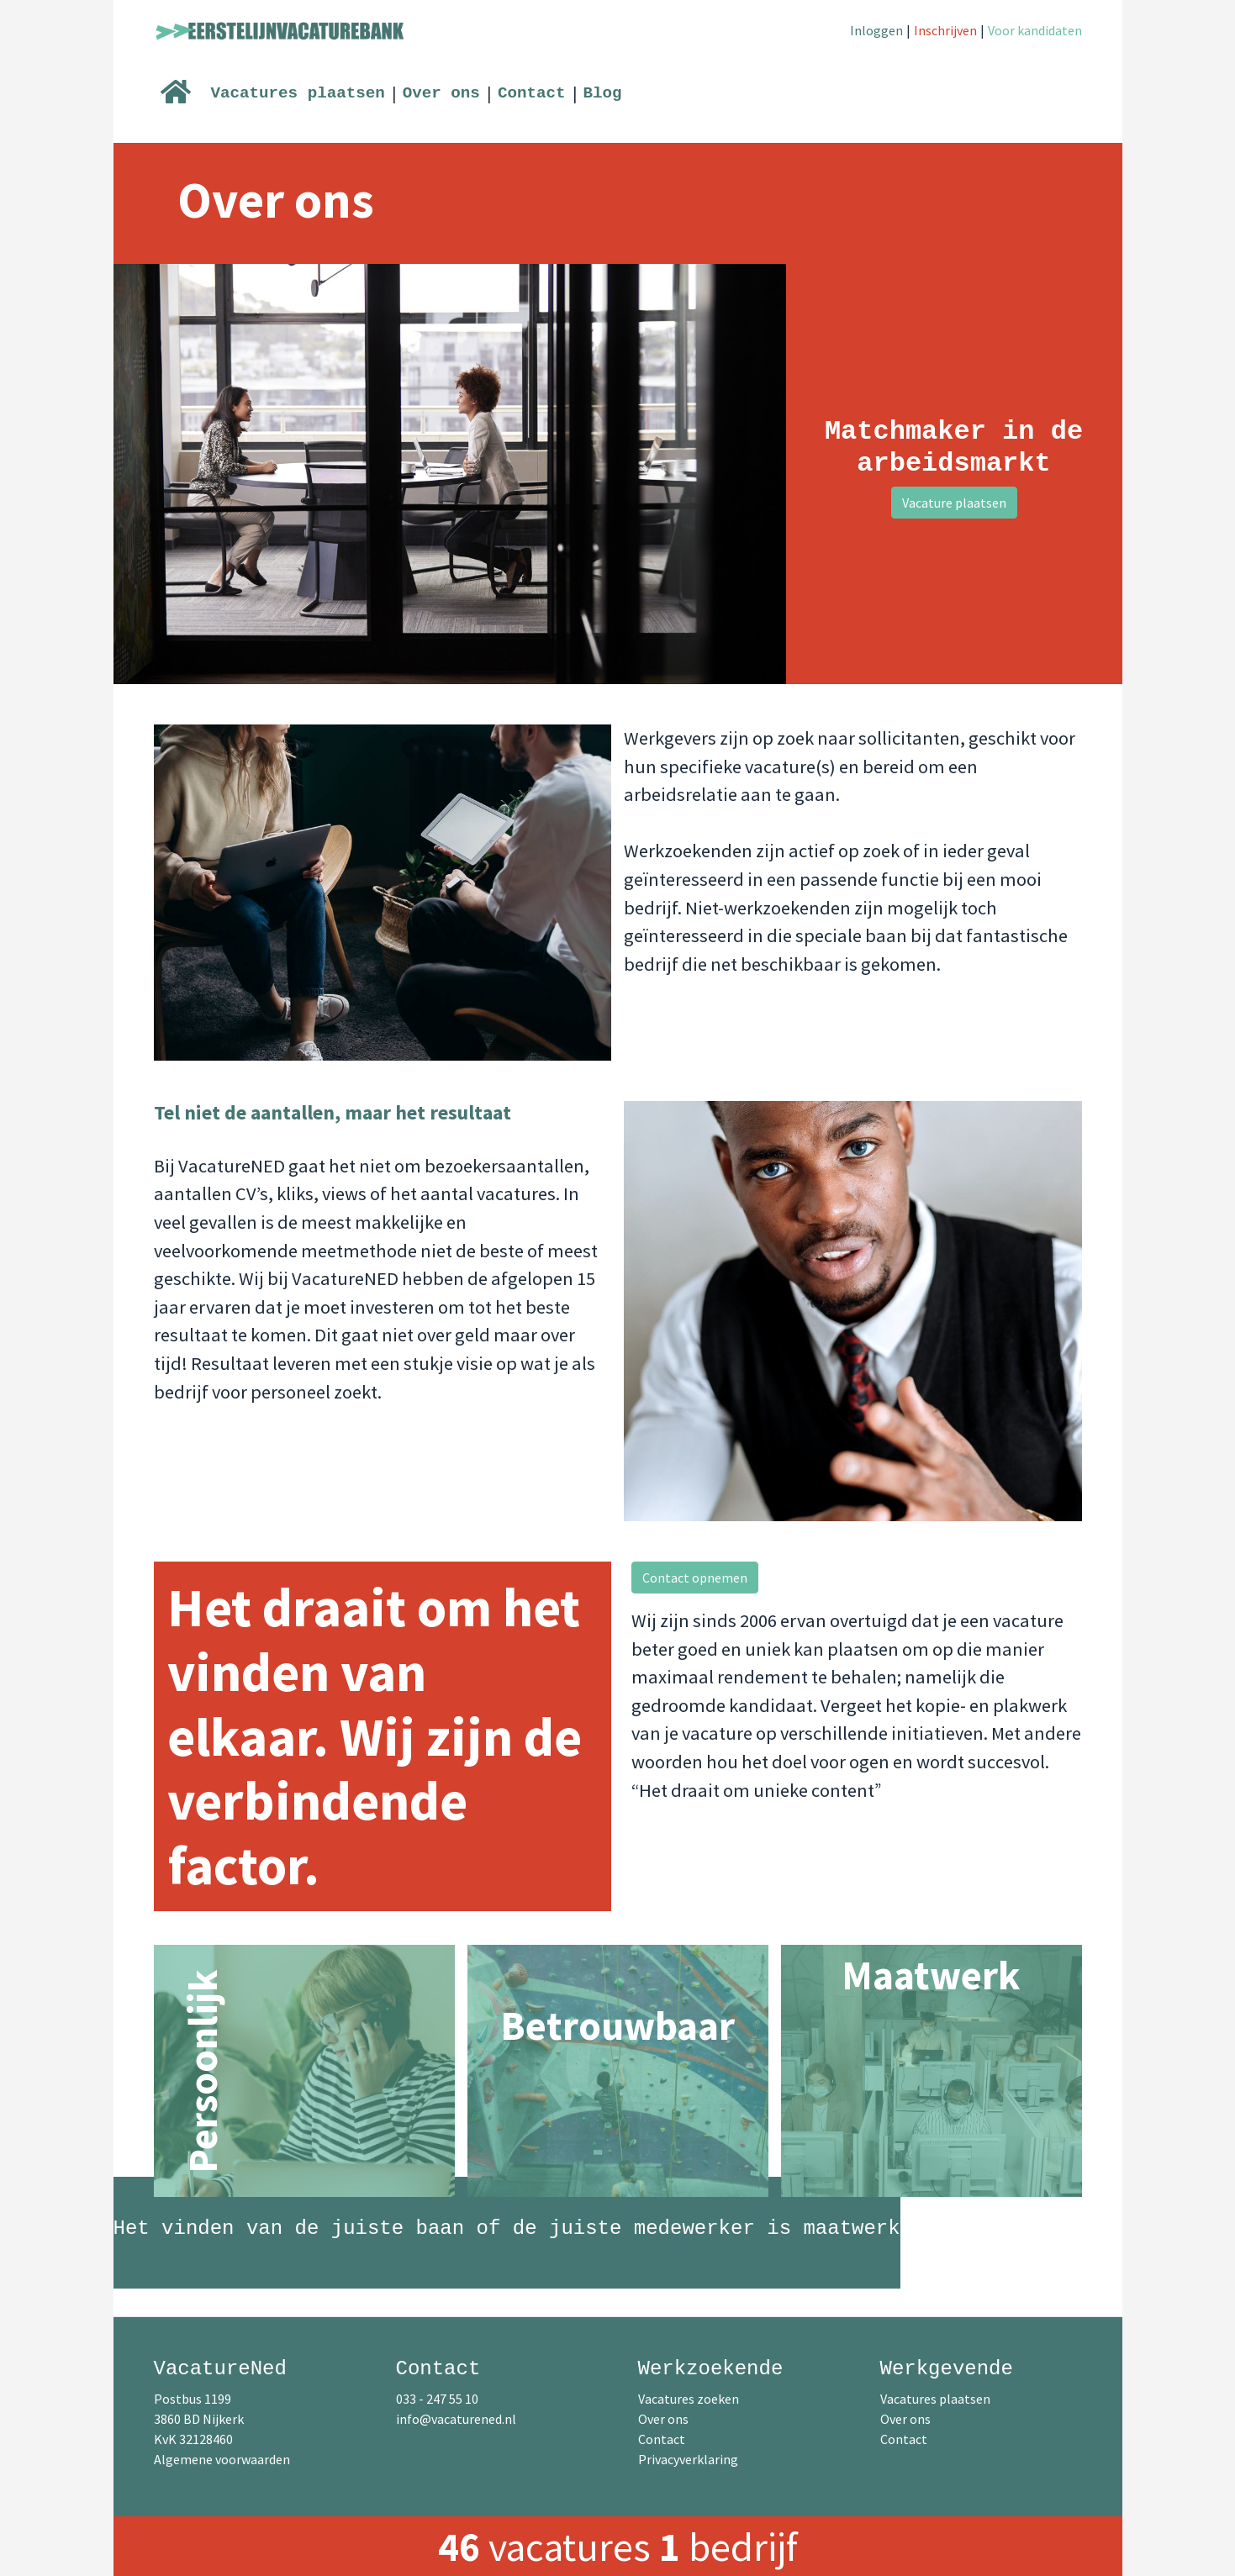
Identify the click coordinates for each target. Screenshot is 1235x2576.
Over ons (441, 93)
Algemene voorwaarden (222, 2459)
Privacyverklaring (688, 2459)
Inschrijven (945, 30)
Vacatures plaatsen (298, 93)
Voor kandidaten (1035, 30)
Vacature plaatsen (954, 502)
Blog (602, 93)
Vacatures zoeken (688, 2398)
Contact (532, 93)
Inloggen (876, 30)
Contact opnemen (694, 1577)
